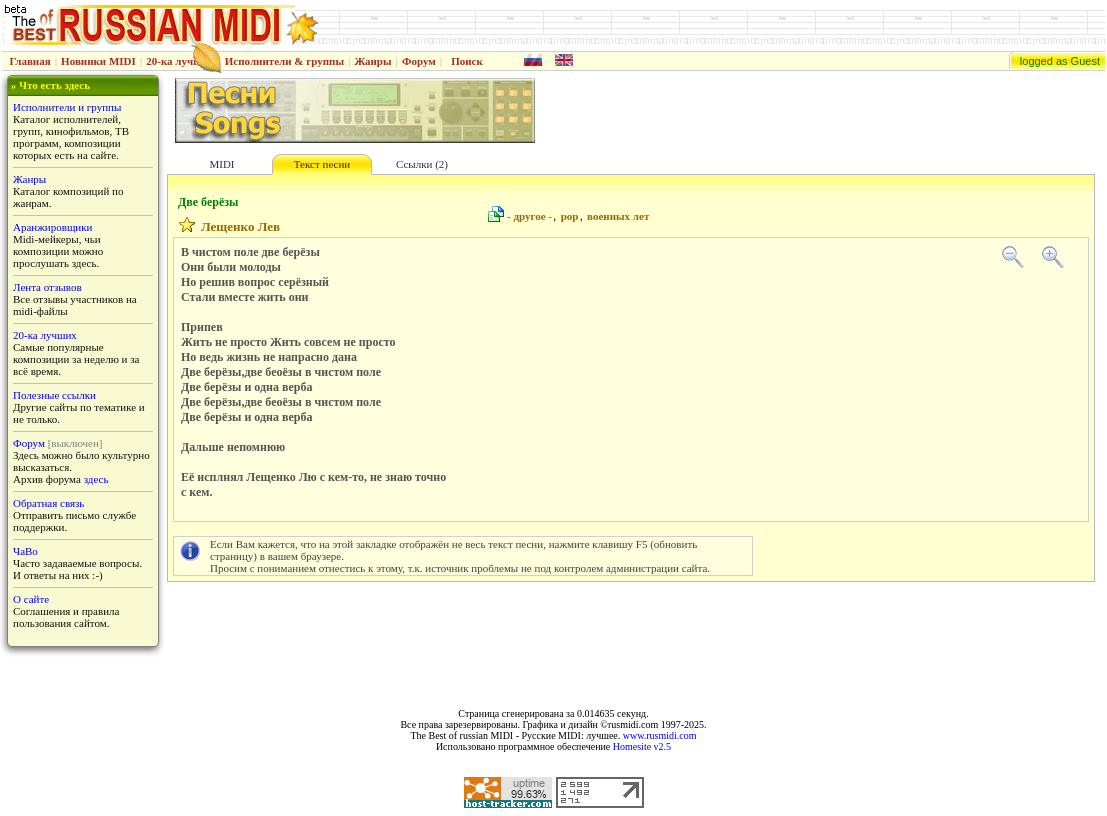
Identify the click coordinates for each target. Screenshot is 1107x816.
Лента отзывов (47, 287)
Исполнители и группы (67, 107)
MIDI (221, 164)
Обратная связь (48, 503)
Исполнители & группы (284, 61)
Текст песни (322, 164)
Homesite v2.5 (642, 746)
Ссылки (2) (422, 164)
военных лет (618, 216)
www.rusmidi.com (660, 735)
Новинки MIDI (98, 61)
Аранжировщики (52, 227)
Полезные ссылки (54, 395)
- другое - (529, 216)
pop (570, 216)
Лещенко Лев (240, 226)
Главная (30, 61)
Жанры (372, 61)
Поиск (467, 61)
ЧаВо (25, 551)
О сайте (31, 599)
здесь (96, 479)
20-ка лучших (180, 61)
